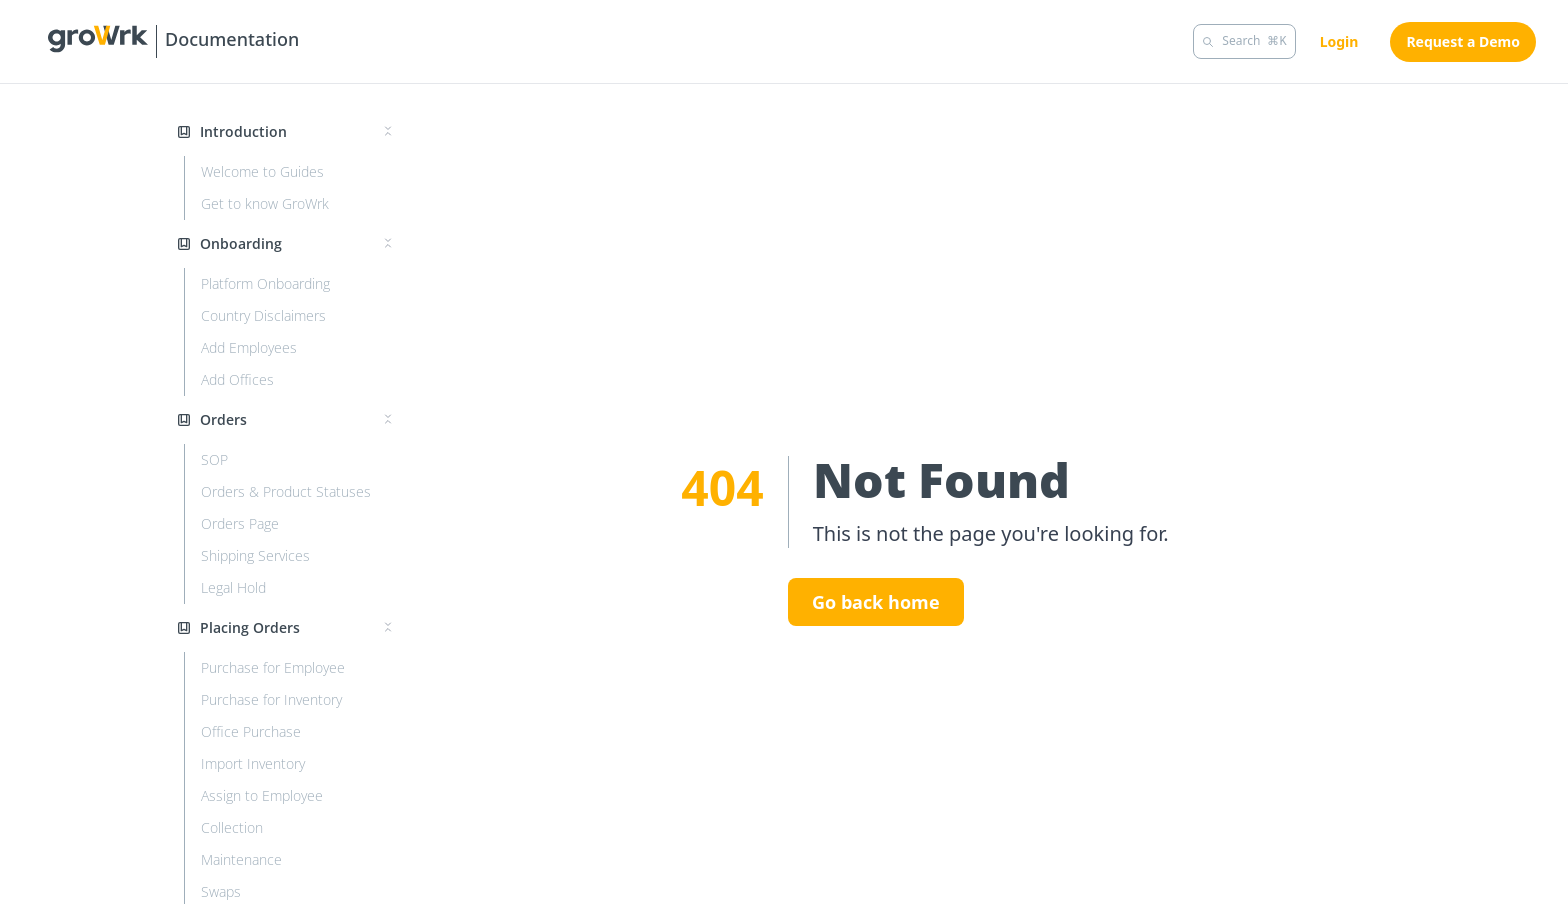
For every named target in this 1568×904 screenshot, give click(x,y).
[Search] (1244, 41)
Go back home (876, 602)
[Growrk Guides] (173, 41)
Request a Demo (1463, 41)
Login (1339, 41)
